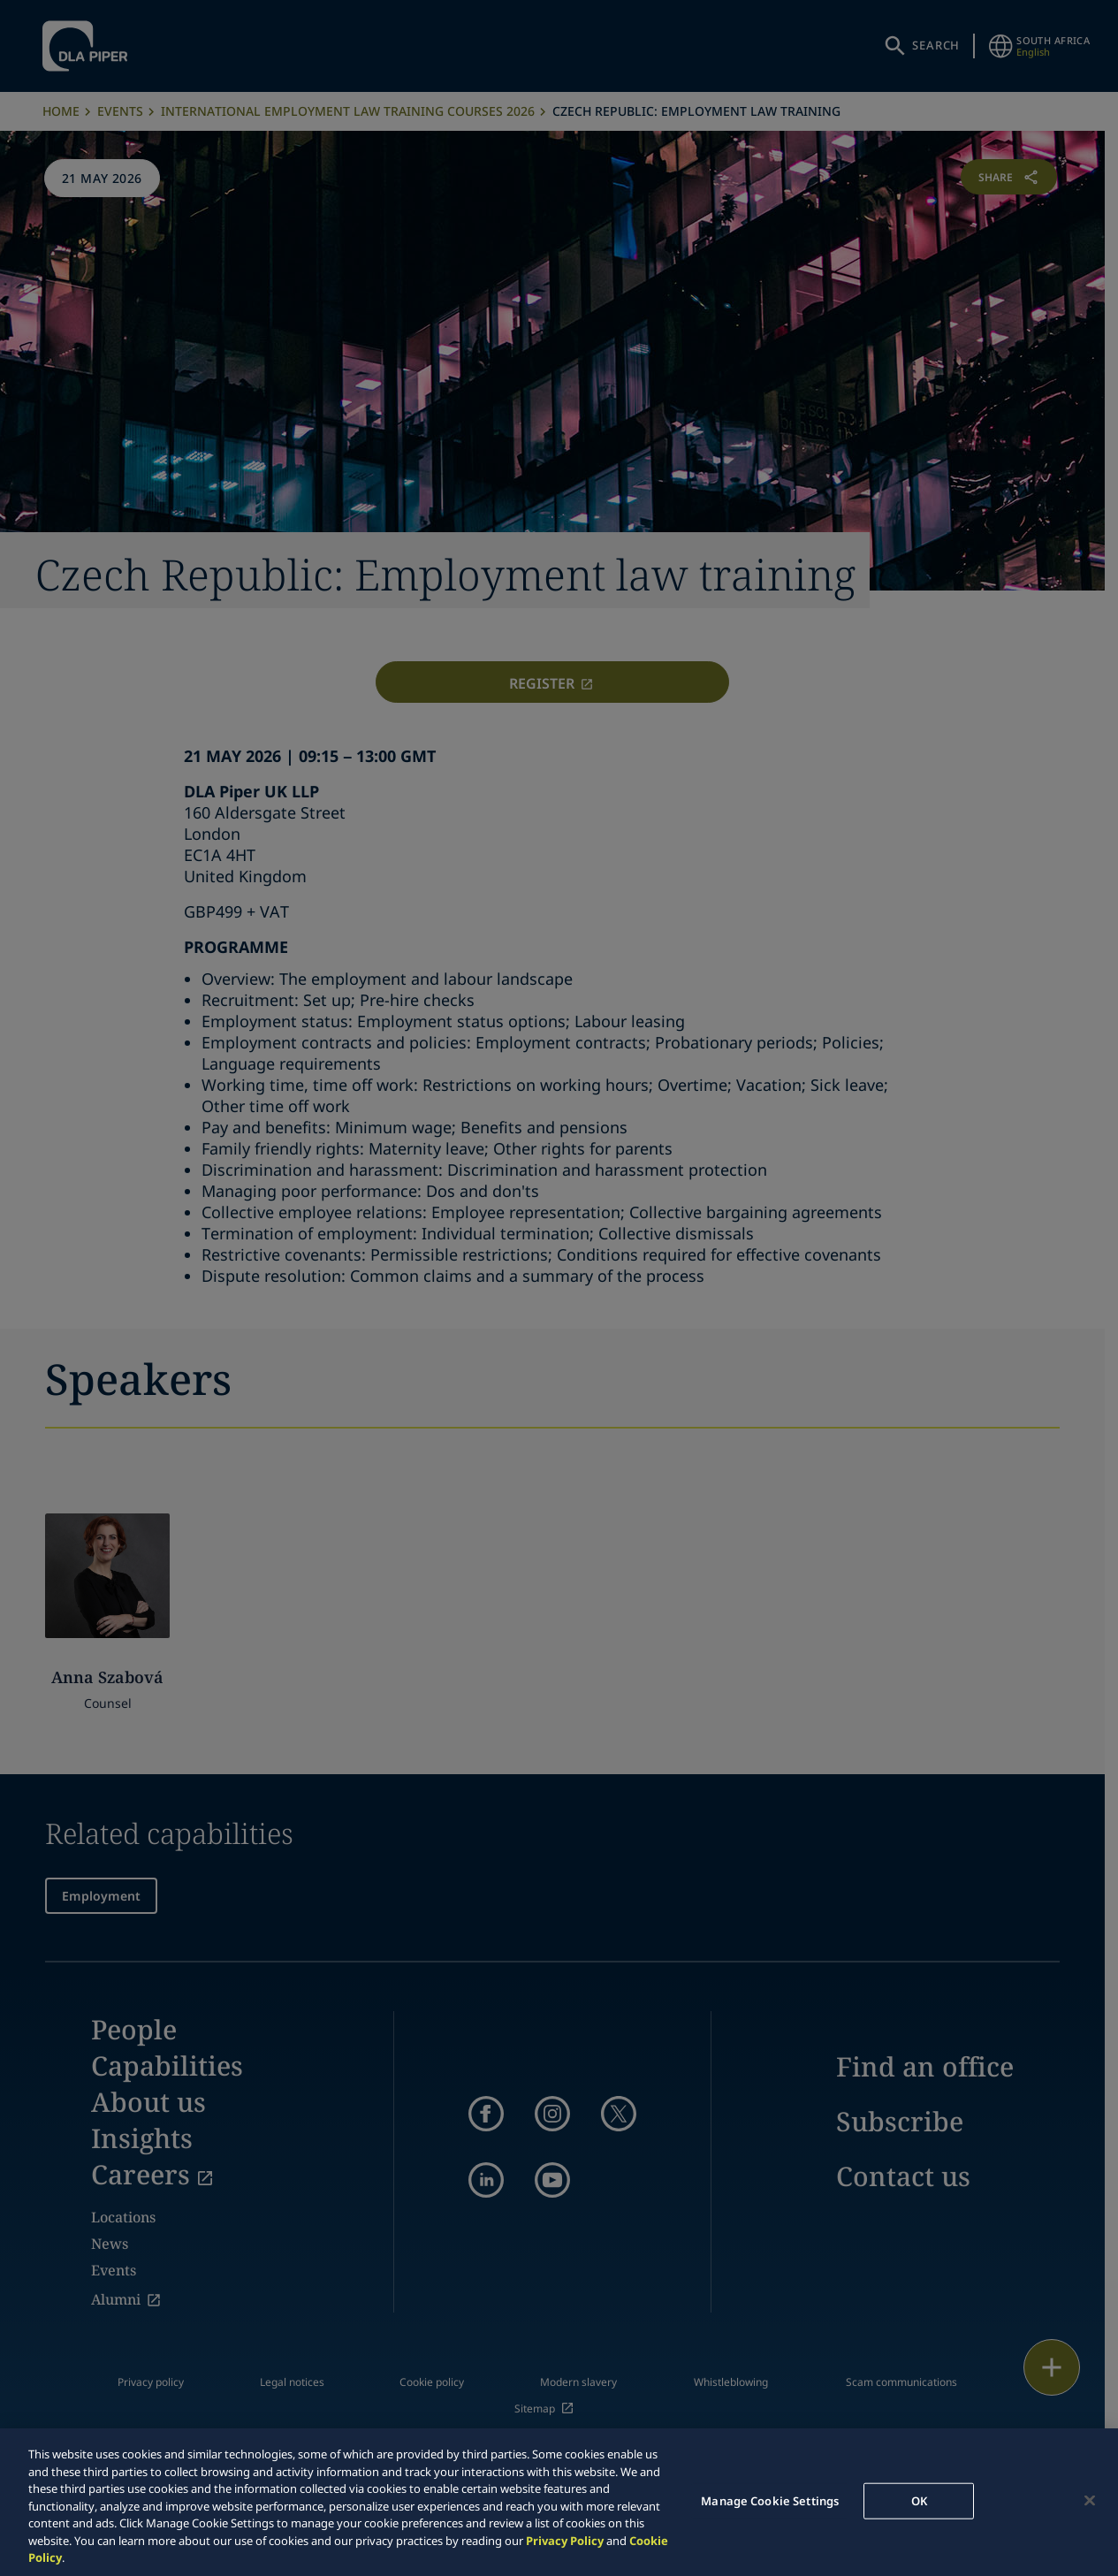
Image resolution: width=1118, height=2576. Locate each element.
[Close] (1089, 2500)
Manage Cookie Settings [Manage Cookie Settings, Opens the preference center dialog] (770, 2500)
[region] (559, 2502)
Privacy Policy (565, 2541)
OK (919, 2500)
